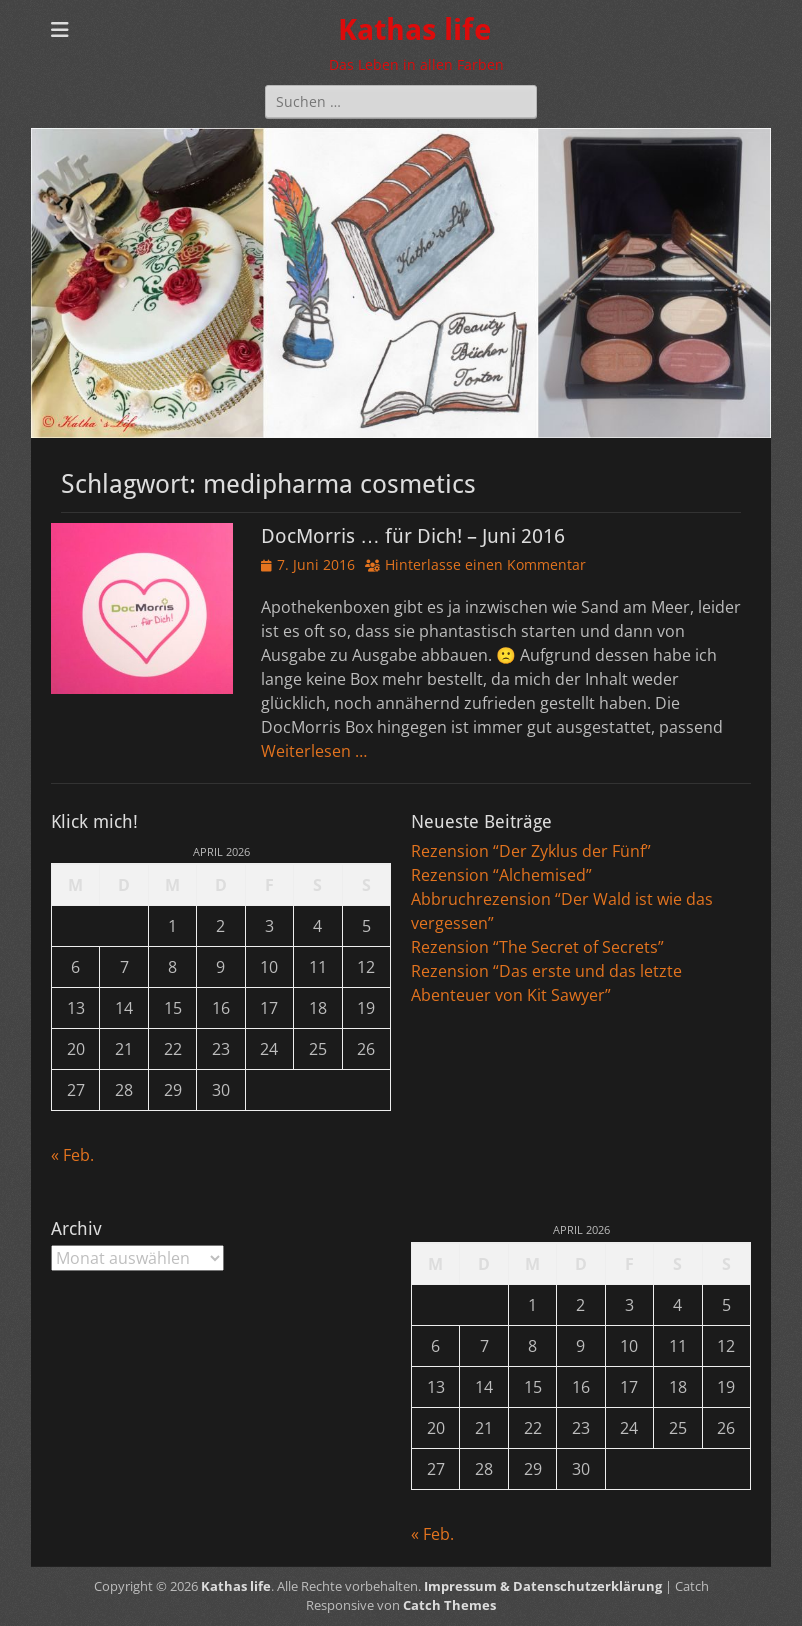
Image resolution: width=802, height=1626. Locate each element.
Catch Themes (449, 1605)
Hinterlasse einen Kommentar (485, 564)
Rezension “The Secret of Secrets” (537, 947)
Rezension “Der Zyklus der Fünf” (531, 851)
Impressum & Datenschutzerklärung (543, 1586)
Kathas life (414, 29)
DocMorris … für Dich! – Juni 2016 (413, 536)
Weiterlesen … (314, 751)
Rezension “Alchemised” (501, 875)
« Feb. (72, 1155)
